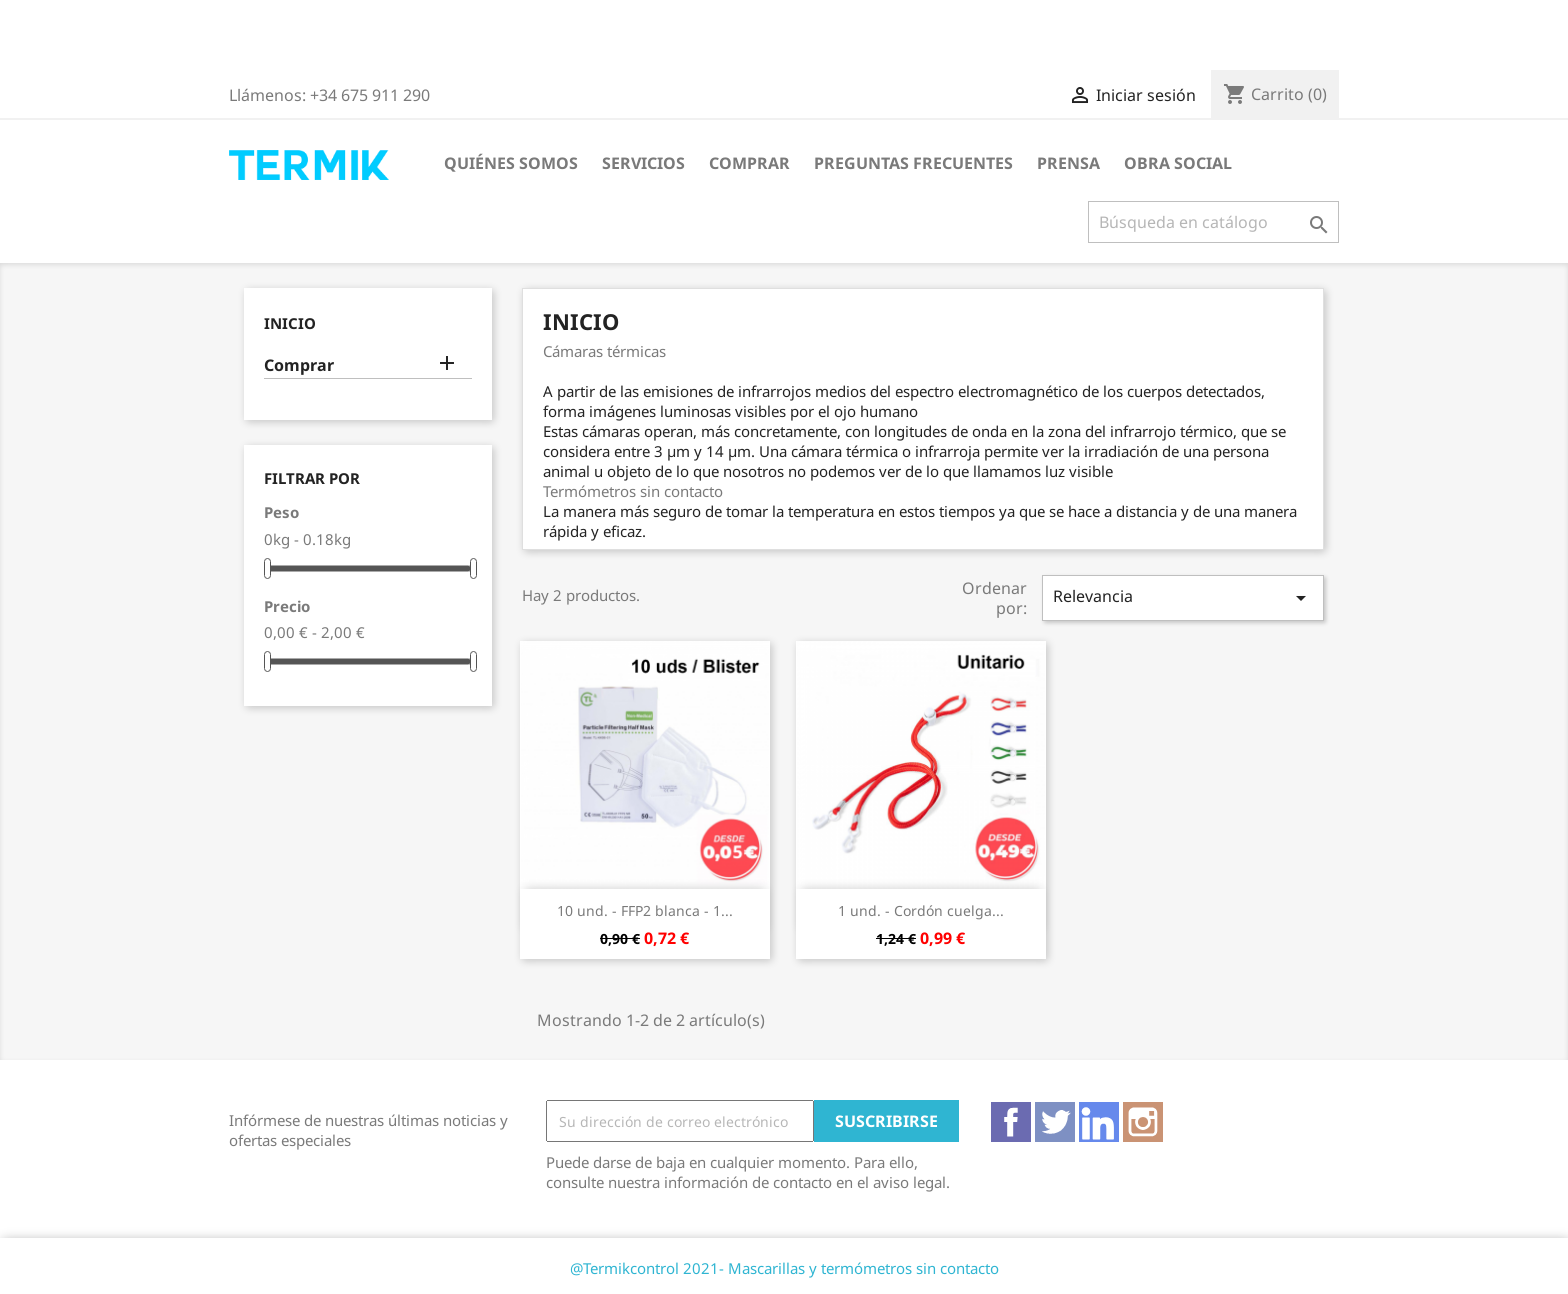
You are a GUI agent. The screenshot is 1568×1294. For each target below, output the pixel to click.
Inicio (290, 323)
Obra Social (1178, 163)
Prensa (1068, 163)
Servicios (643, 163)
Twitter (1055, 1122)
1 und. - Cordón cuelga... (921, 910)
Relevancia (1183, 597)
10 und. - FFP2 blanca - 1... (645, 910)
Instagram (1143, 1122)
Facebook (1011, 1122)
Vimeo (1099, 1122)
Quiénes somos (511, 163)
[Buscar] (1213, 222)
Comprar (749, 163)
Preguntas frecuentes (913, 163)
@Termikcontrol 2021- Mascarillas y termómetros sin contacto (784, 1268)
